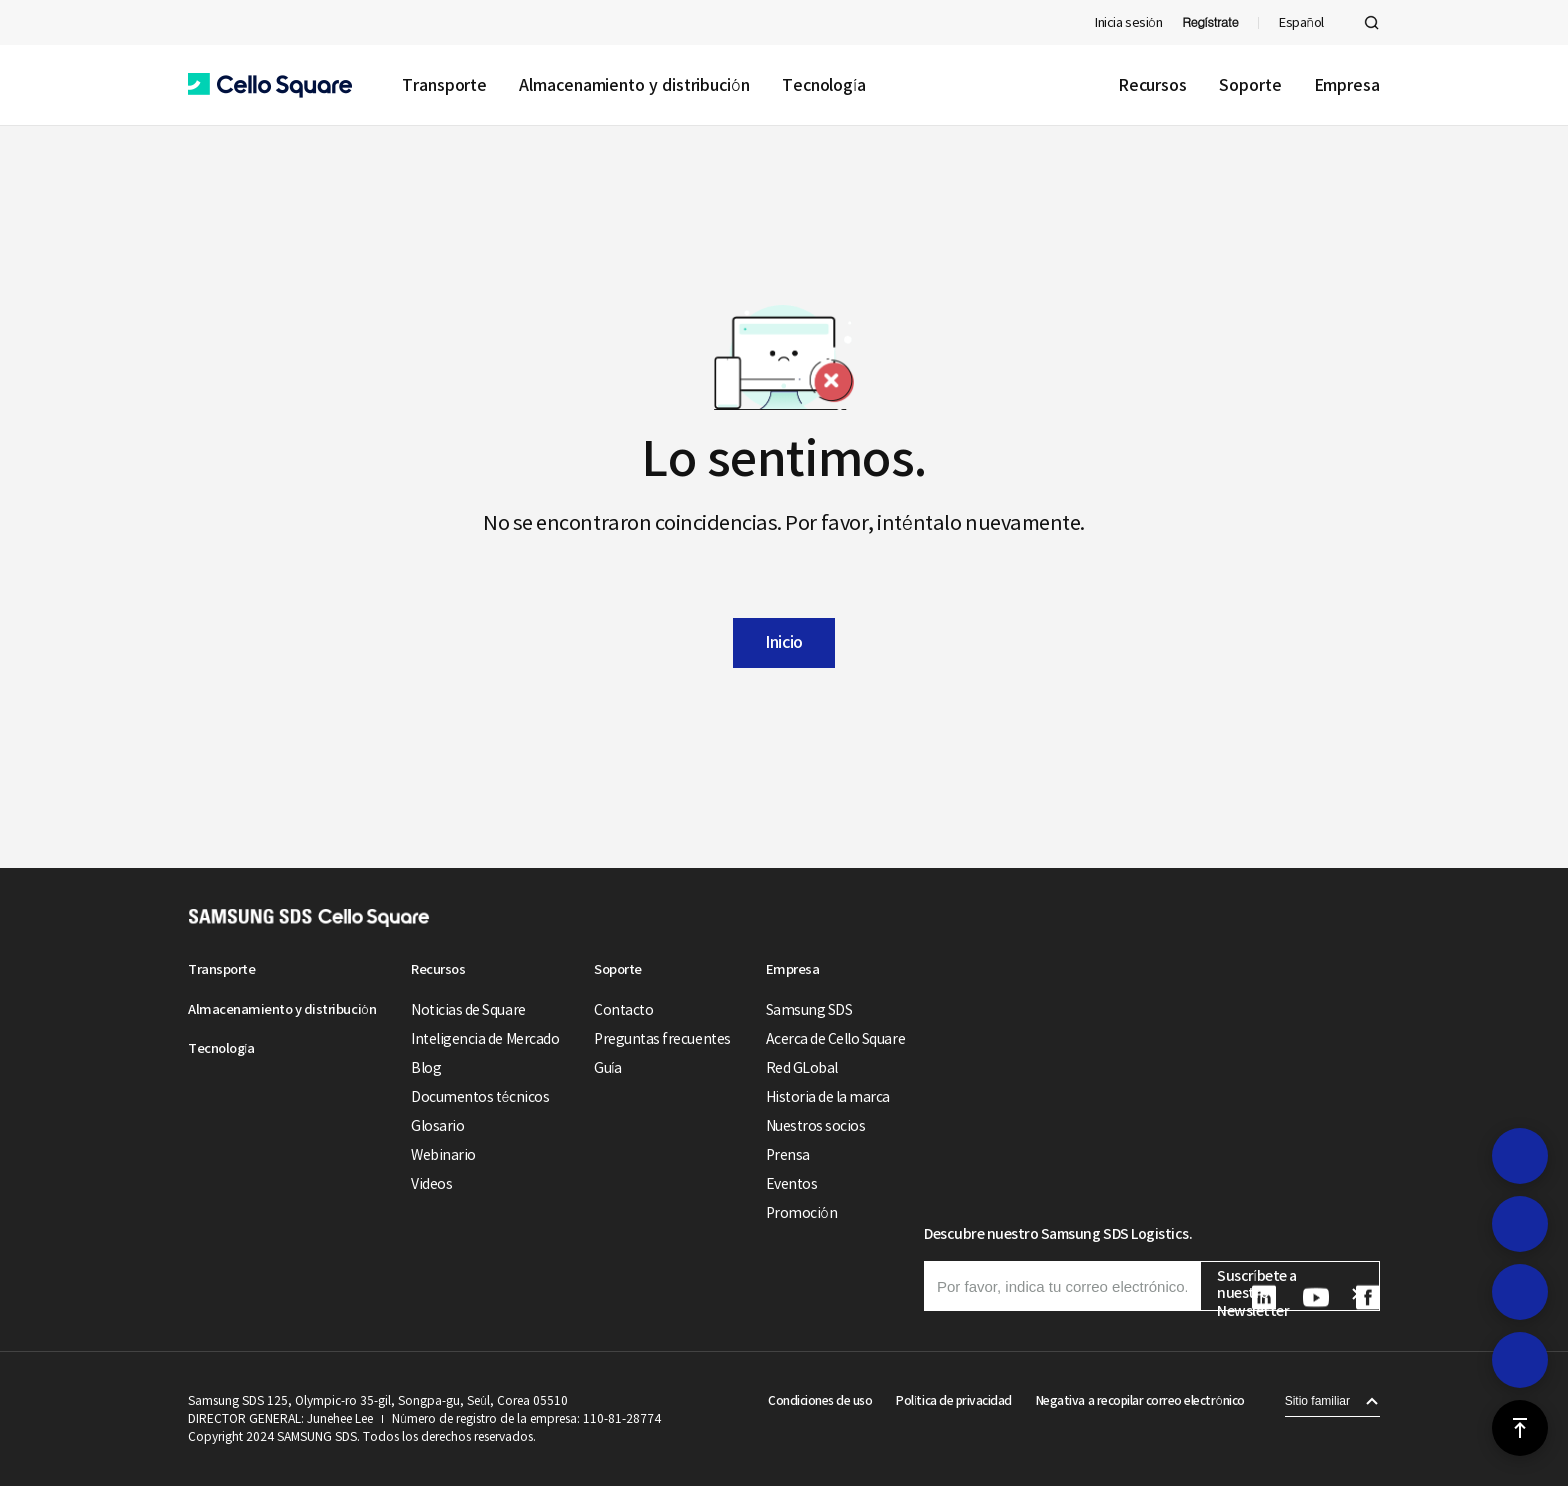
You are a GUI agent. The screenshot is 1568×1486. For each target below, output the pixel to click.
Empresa (1347, 85)
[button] (270, 85)
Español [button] (1301, 22)
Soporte (1250, 85)
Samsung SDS (809, 1010)
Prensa (788, 1155)
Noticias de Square (468, 1010)
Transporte (444, 85)
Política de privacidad (953, 1400)
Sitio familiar (1317, 1401)
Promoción (801, 1213)
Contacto (623, 1010)
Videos (431, 1184)
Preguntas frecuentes (662, 1039)
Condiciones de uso (820, 1400)
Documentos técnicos (480, 1097)
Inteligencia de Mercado (485, 1039)
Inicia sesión (1128, 22)
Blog (426, 1068)
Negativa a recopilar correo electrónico (1140, 1400)
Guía (608, 1068)
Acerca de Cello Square (835, 1039)
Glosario (437, 1126)
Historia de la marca (828, 1097)
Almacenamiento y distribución (634, 85)
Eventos (792, 1184)
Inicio (783, 642)
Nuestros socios (816, 1126)
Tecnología (824, 85)
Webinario (443, 1155)
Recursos (1152, 85)
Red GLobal (802, 1068)
